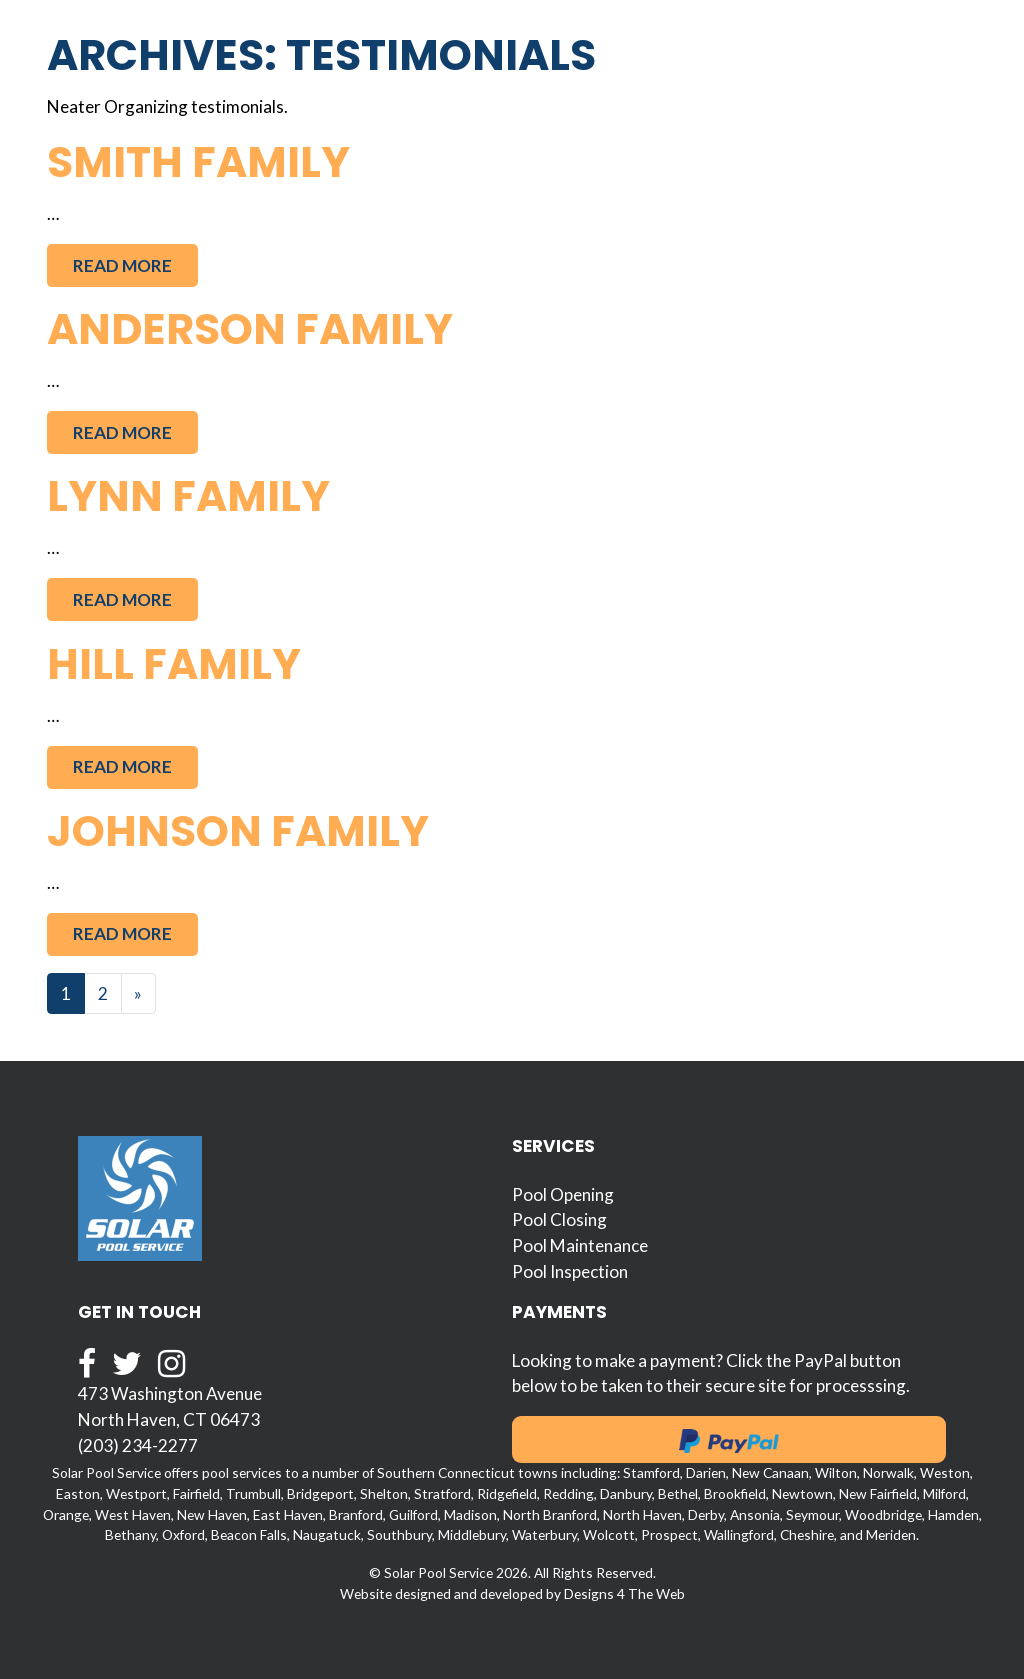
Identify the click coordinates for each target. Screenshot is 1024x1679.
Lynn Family (188, 496)
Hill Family (174, 664)
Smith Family (198, 162)
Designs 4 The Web (624, 1593)
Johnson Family (238, 831)
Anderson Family (250, 329)
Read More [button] (122, 265)
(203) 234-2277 (138, 1445)
